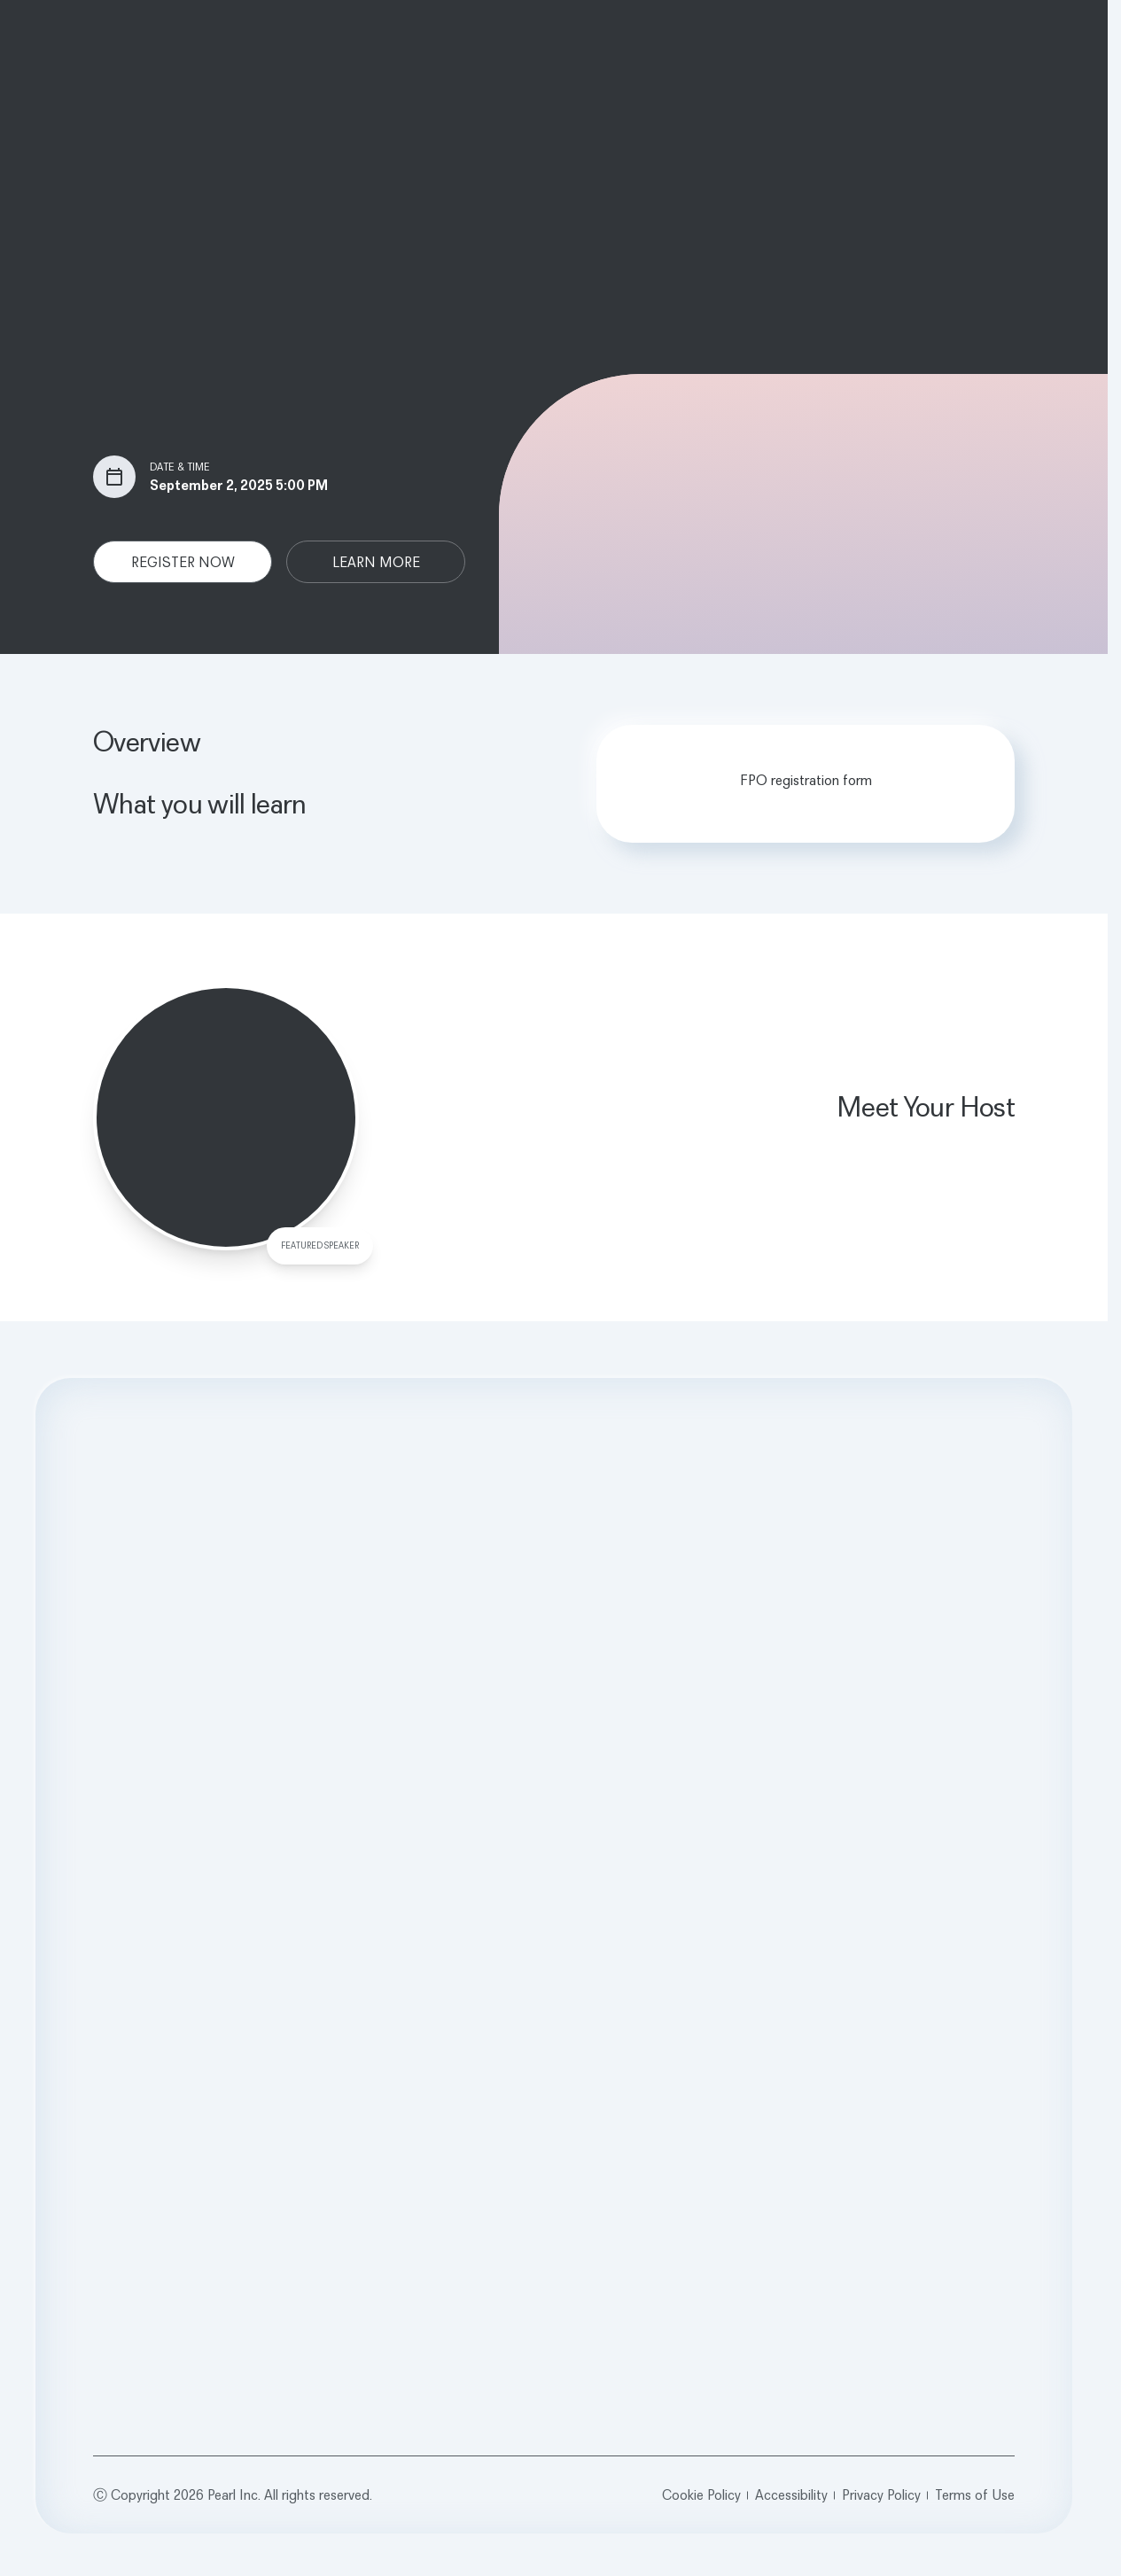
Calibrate (125, 2045)
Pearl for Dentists (525, 1928)
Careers (306, 1975)
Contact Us (887, 1975)
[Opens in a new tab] (860, 2034)
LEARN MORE (376, 562)
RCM (113, 1998)
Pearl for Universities (533, 1975)
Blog (676, 1928)
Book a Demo (894, 1928)
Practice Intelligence (158, 1952)
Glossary (688, 2022)
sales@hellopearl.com (918, 1998)
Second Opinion (146, 1928)
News (300, 1952)
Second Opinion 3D (157, 2022)
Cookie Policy (701, 2494)
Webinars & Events (718, 1975)
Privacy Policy (881, 2494)
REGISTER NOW (183, 562)
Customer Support (909, 1952)
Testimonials (699, 1998)
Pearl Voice (129, 1975)
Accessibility (791, 2494)
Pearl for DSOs (518, 1952)
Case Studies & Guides (731, 1952)
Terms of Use (975, 2494)
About (301, 1928)
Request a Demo (554, 1734)
